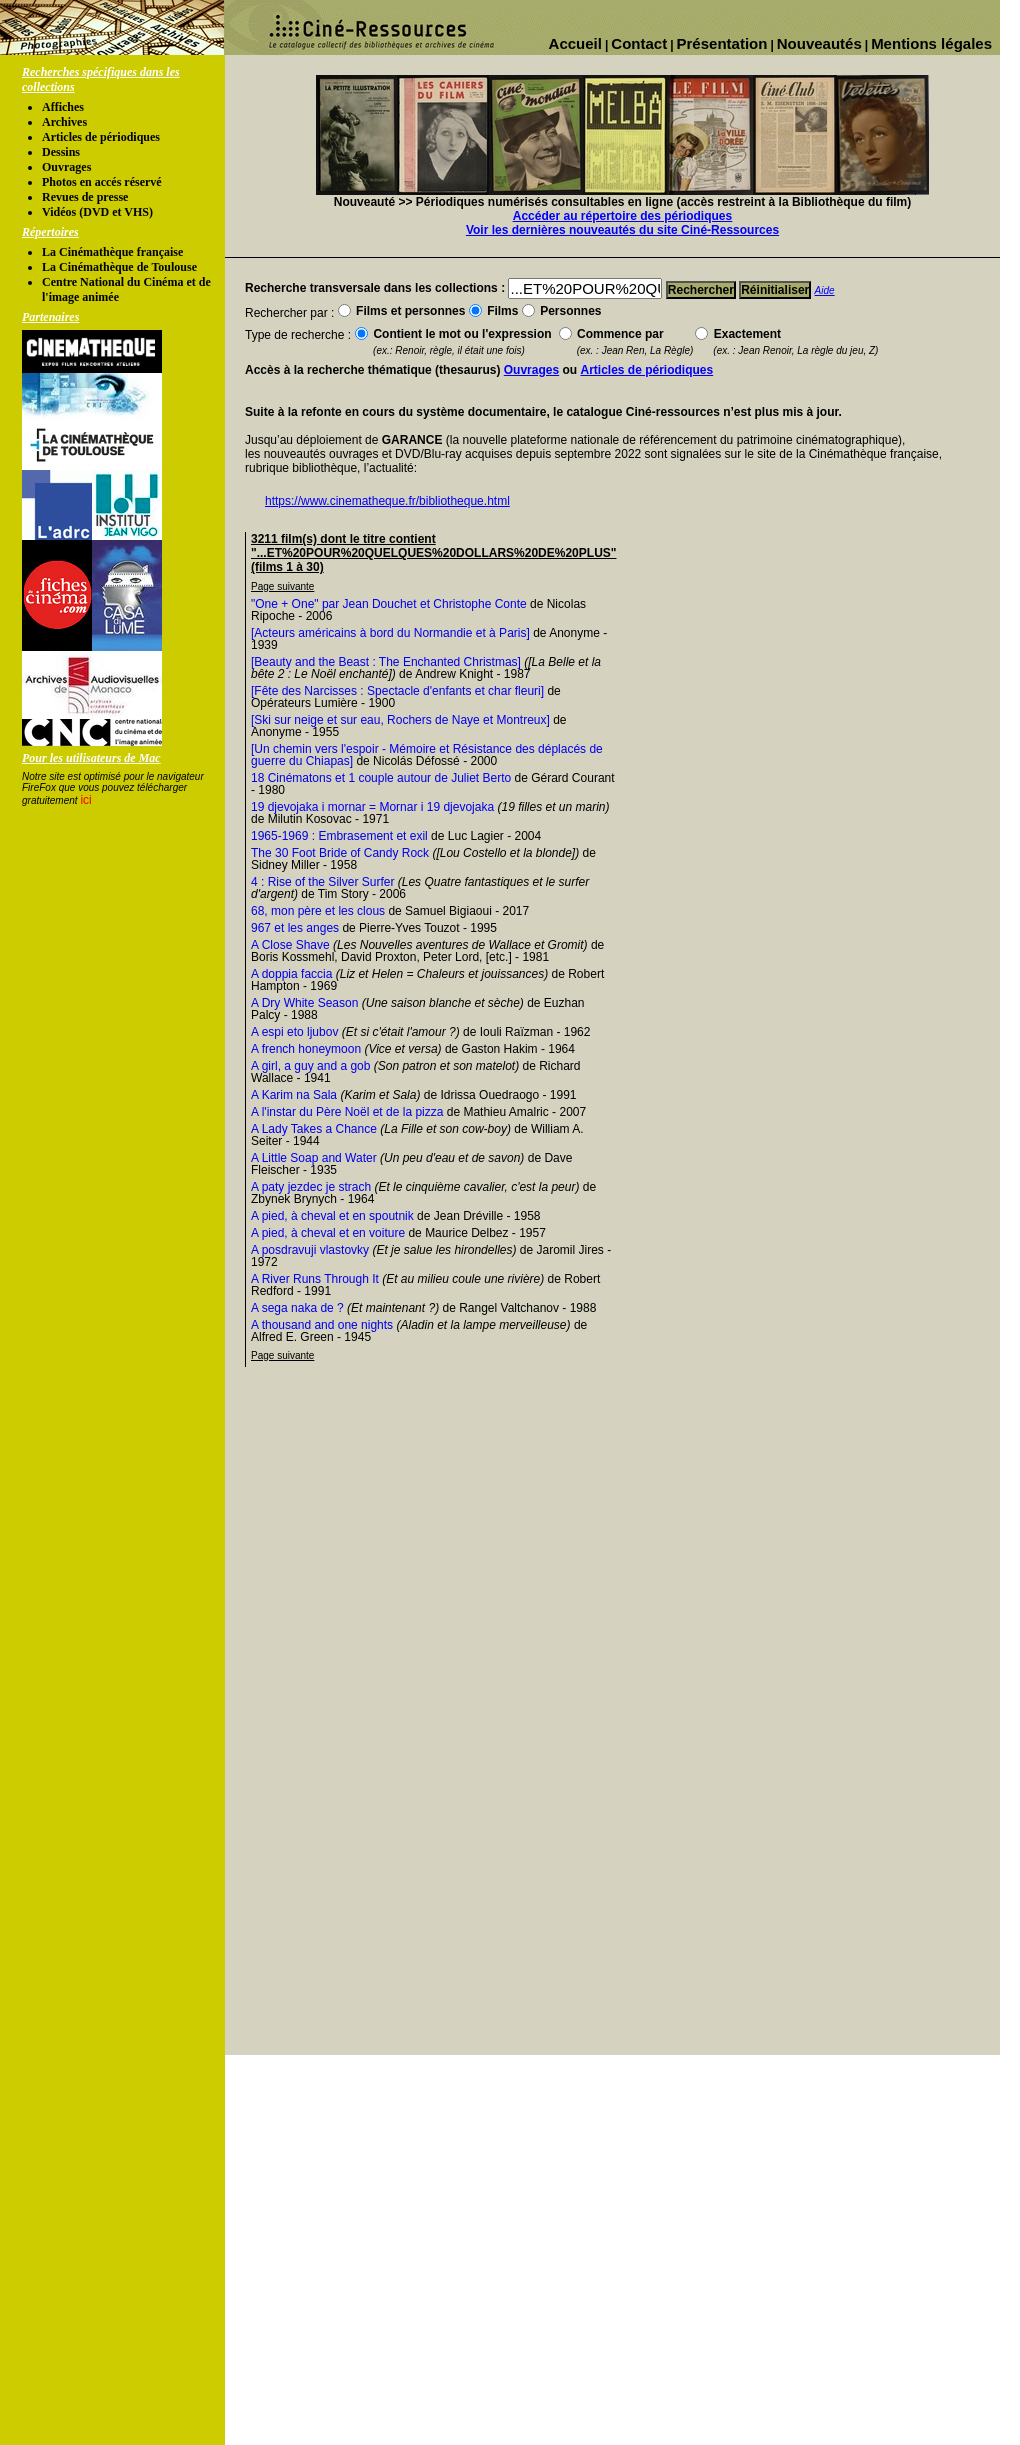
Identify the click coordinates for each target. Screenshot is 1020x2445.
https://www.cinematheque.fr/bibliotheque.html (387, 501)
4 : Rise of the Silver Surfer (322, 882)
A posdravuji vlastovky (310, 1250)
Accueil (575, 43)
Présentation (722, 43)
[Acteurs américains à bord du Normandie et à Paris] (390, 633)
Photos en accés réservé (102, 182)
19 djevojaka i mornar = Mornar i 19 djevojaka (372, 807)
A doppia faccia (291, 974)
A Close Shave (290, 945)
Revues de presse (85, 197)
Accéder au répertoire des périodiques (622, 216)
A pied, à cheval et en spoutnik (332, 1216)
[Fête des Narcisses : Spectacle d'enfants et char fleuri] (397, 691)
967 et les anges (295, 928)
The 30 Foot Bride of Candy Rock (340, 853)
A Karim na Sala (294, 1095)
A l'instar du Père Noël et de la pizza (347, 1112)
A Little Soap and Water (314, 1158)
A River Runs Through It (315, 1279)
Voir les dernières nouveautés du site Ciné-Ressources (622, 230)
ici (85, 800)
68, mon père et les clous (318, 911)
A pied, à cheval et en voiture (328, 1233)
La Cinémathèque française (112, 252)
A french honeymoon (306, 1049)
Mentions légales (931, 43)
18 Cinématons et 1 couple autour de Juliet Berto (381, 778)
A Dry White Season (304, 1003)
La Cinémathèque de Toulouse (119, 267)
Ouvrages (66, 167)
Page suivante (282, 586)
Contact (639, 43)
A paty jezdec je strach (311, 1187)
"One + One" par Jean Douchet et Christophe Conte (389, 604)
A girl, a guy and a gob (310, 1066)
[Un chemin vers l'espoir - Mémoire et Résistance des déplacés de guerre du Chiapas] (427, 755)
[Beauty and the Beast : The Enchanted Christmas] (386, 662)
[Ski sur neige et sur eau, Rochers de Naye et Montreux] (400, 720)
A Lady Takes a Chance (314, 1129)
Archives (64, 122)
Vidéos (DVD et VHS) (97, 212)
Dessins (61, 152)
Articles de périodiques (101, 137)
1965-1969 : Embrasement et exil (339, 836)
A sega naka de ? (297, 1308)
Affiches (63, 107)
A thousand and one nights (322, 1325)
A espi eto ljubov (294, 1032)
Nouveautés (819, 43)
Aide (825, 290)
